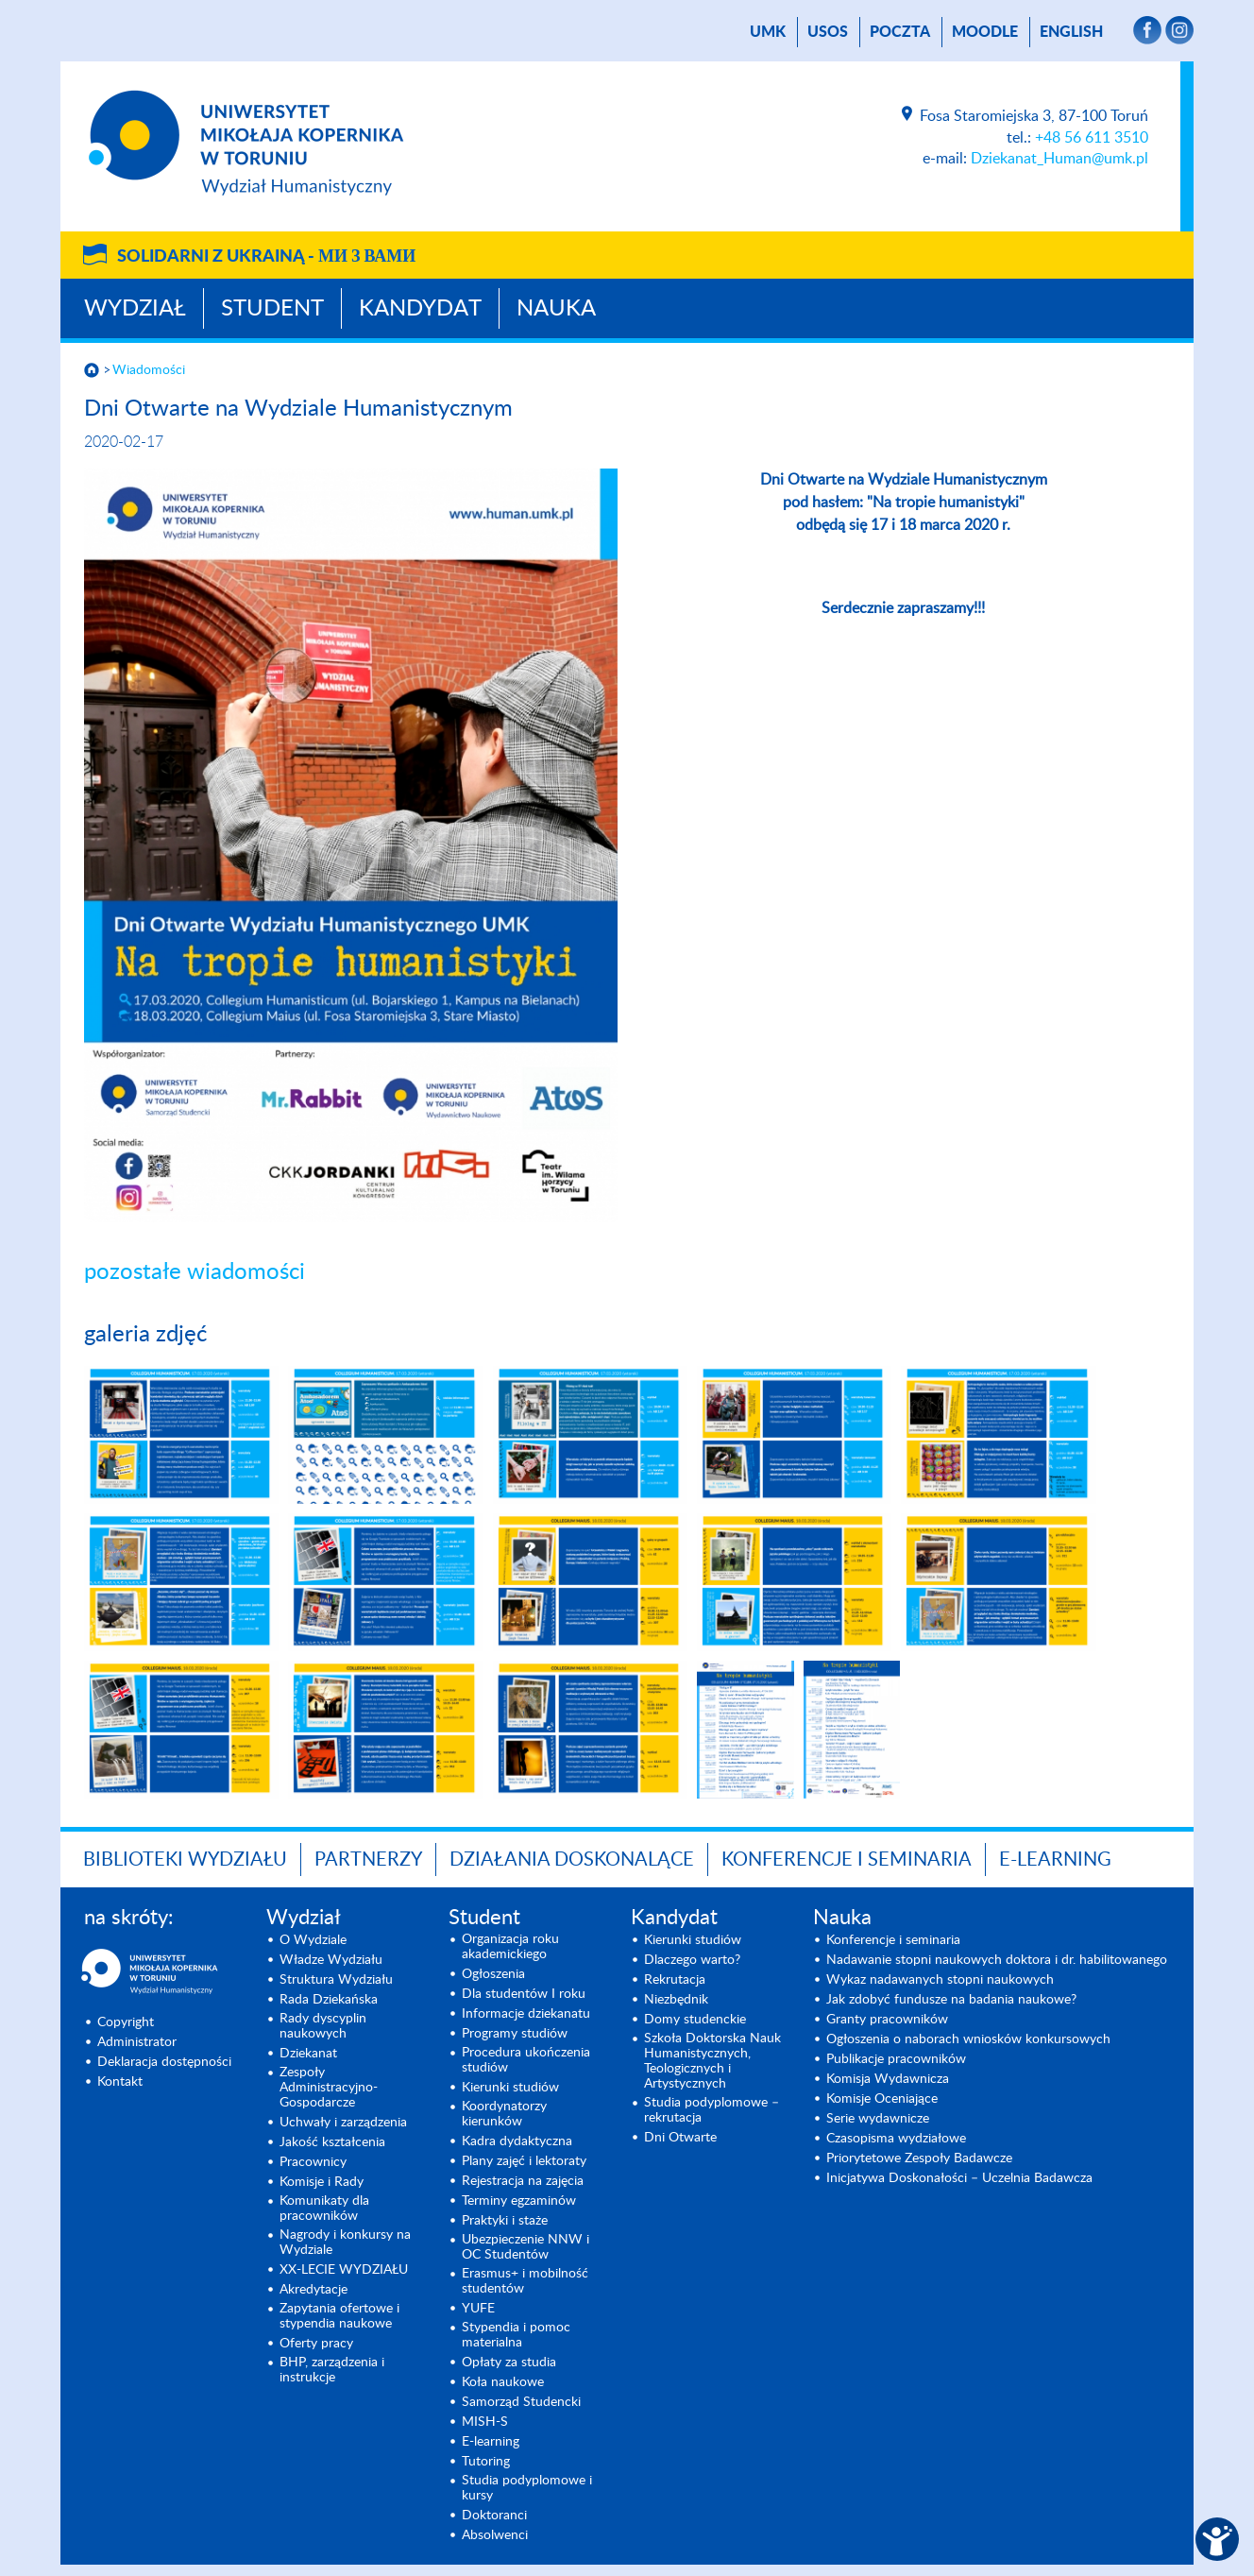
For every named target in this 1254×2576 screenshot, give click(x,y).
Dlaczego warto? (692, 1960)
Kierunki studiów (510, 2087)
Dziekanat (308, 2053)
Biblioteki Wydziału (185, 1860)
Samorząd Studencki (521, 2402)
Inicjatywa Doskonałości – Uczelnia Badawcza (959, 2178)
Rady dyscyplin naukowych (323, 2026)
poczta (900, 32)
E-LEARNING (1055, 1860)
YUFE (478, 2308)
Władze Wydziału (331, 1960)
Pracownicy (313, 2162)
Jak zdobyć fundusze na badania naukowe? (951, 1999)
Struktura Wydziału (336, 1980)
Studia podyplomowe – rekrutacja (711, 2110)
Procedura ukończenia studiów (526, 2060)
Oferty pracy (316, 2343)
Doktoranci (494, 2515)
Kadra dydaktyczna (517, 2141)
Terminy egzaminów (519, 2201)
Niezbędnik (676, 1999)
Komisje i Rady (322, 2182)
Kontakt (120, 2082)
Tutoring (486, 2461)
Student (272, 309)
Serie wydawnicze (877, 2118)
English (1071, 32)
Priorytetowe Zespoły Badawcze (919, 2158)
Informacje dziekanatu (526, 2014)
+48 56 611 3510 (1091, 137)
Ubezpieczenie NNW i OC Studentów (525, 2247)
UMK (768, 32)
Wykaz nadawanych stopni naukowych (940, 1980)
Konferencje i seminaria (893, 1940)
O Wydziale (313, 1940)
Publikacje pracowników (896, 2059)
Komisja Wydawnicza (887, 2079)
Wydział (135, 309)
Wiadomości (148, 370)
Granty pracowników (887, 2019)
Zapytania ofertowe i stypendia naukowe (339, 2316)
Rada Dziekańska (329, 1999)
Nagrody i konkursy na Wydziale (345, 2242)
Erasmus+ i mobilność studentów (525, 2281)
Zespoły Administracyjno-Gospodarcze (329, 2087)
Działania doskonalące (571, 1860)
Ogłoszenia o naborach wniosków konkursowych (968, 2039)
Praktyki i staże (505, 2220)
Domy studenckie (695, 2019)
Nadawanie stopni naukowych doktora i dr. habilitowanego (996, 1960)
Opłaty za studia (509, 2362)
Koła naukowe (503, 2382)
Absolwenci (495, 2535)
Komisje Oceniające (882, 2099)
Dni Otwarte (680, 2137)
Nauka (556, 309)
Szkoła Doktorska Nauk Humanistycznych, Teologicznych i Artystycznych (712, 2061)
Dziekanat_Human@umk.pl (1059, 158)
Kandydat (420, 309)
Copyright (125, 2022)
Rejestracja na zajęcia (523, 2181)
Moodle (985, 32)
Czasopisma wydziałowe (896, 2138)
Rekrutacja (674, 1980)
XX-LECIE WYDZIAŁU (344, 2270)
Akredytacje (313, 2289)
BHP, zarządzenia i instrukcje (332, 2370)
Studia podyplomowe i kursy (527, 2488)
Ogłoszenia (493, 1974)
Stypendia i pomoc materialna (516, 2335)
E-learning (490, 2441)
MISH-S (485, 2422)
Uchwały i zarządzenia (343, 2122)
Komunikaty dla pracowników (324, 2208)
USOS (827, 32)
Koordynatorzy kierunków (504, 2114)
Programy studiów (515, 2033)
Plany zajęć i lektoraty (524, 2161)
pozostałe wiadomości (194, 1272)
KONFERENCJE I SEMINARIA (846, 1860)
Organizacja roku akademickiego (510, 1947)
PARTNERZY (368, 1860)
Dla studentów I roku (523, 1994)
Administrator (137, 2042)
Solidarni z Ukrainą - (266, 256)
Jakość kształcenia (332, 2142)
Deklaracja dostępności (164, 2062)
